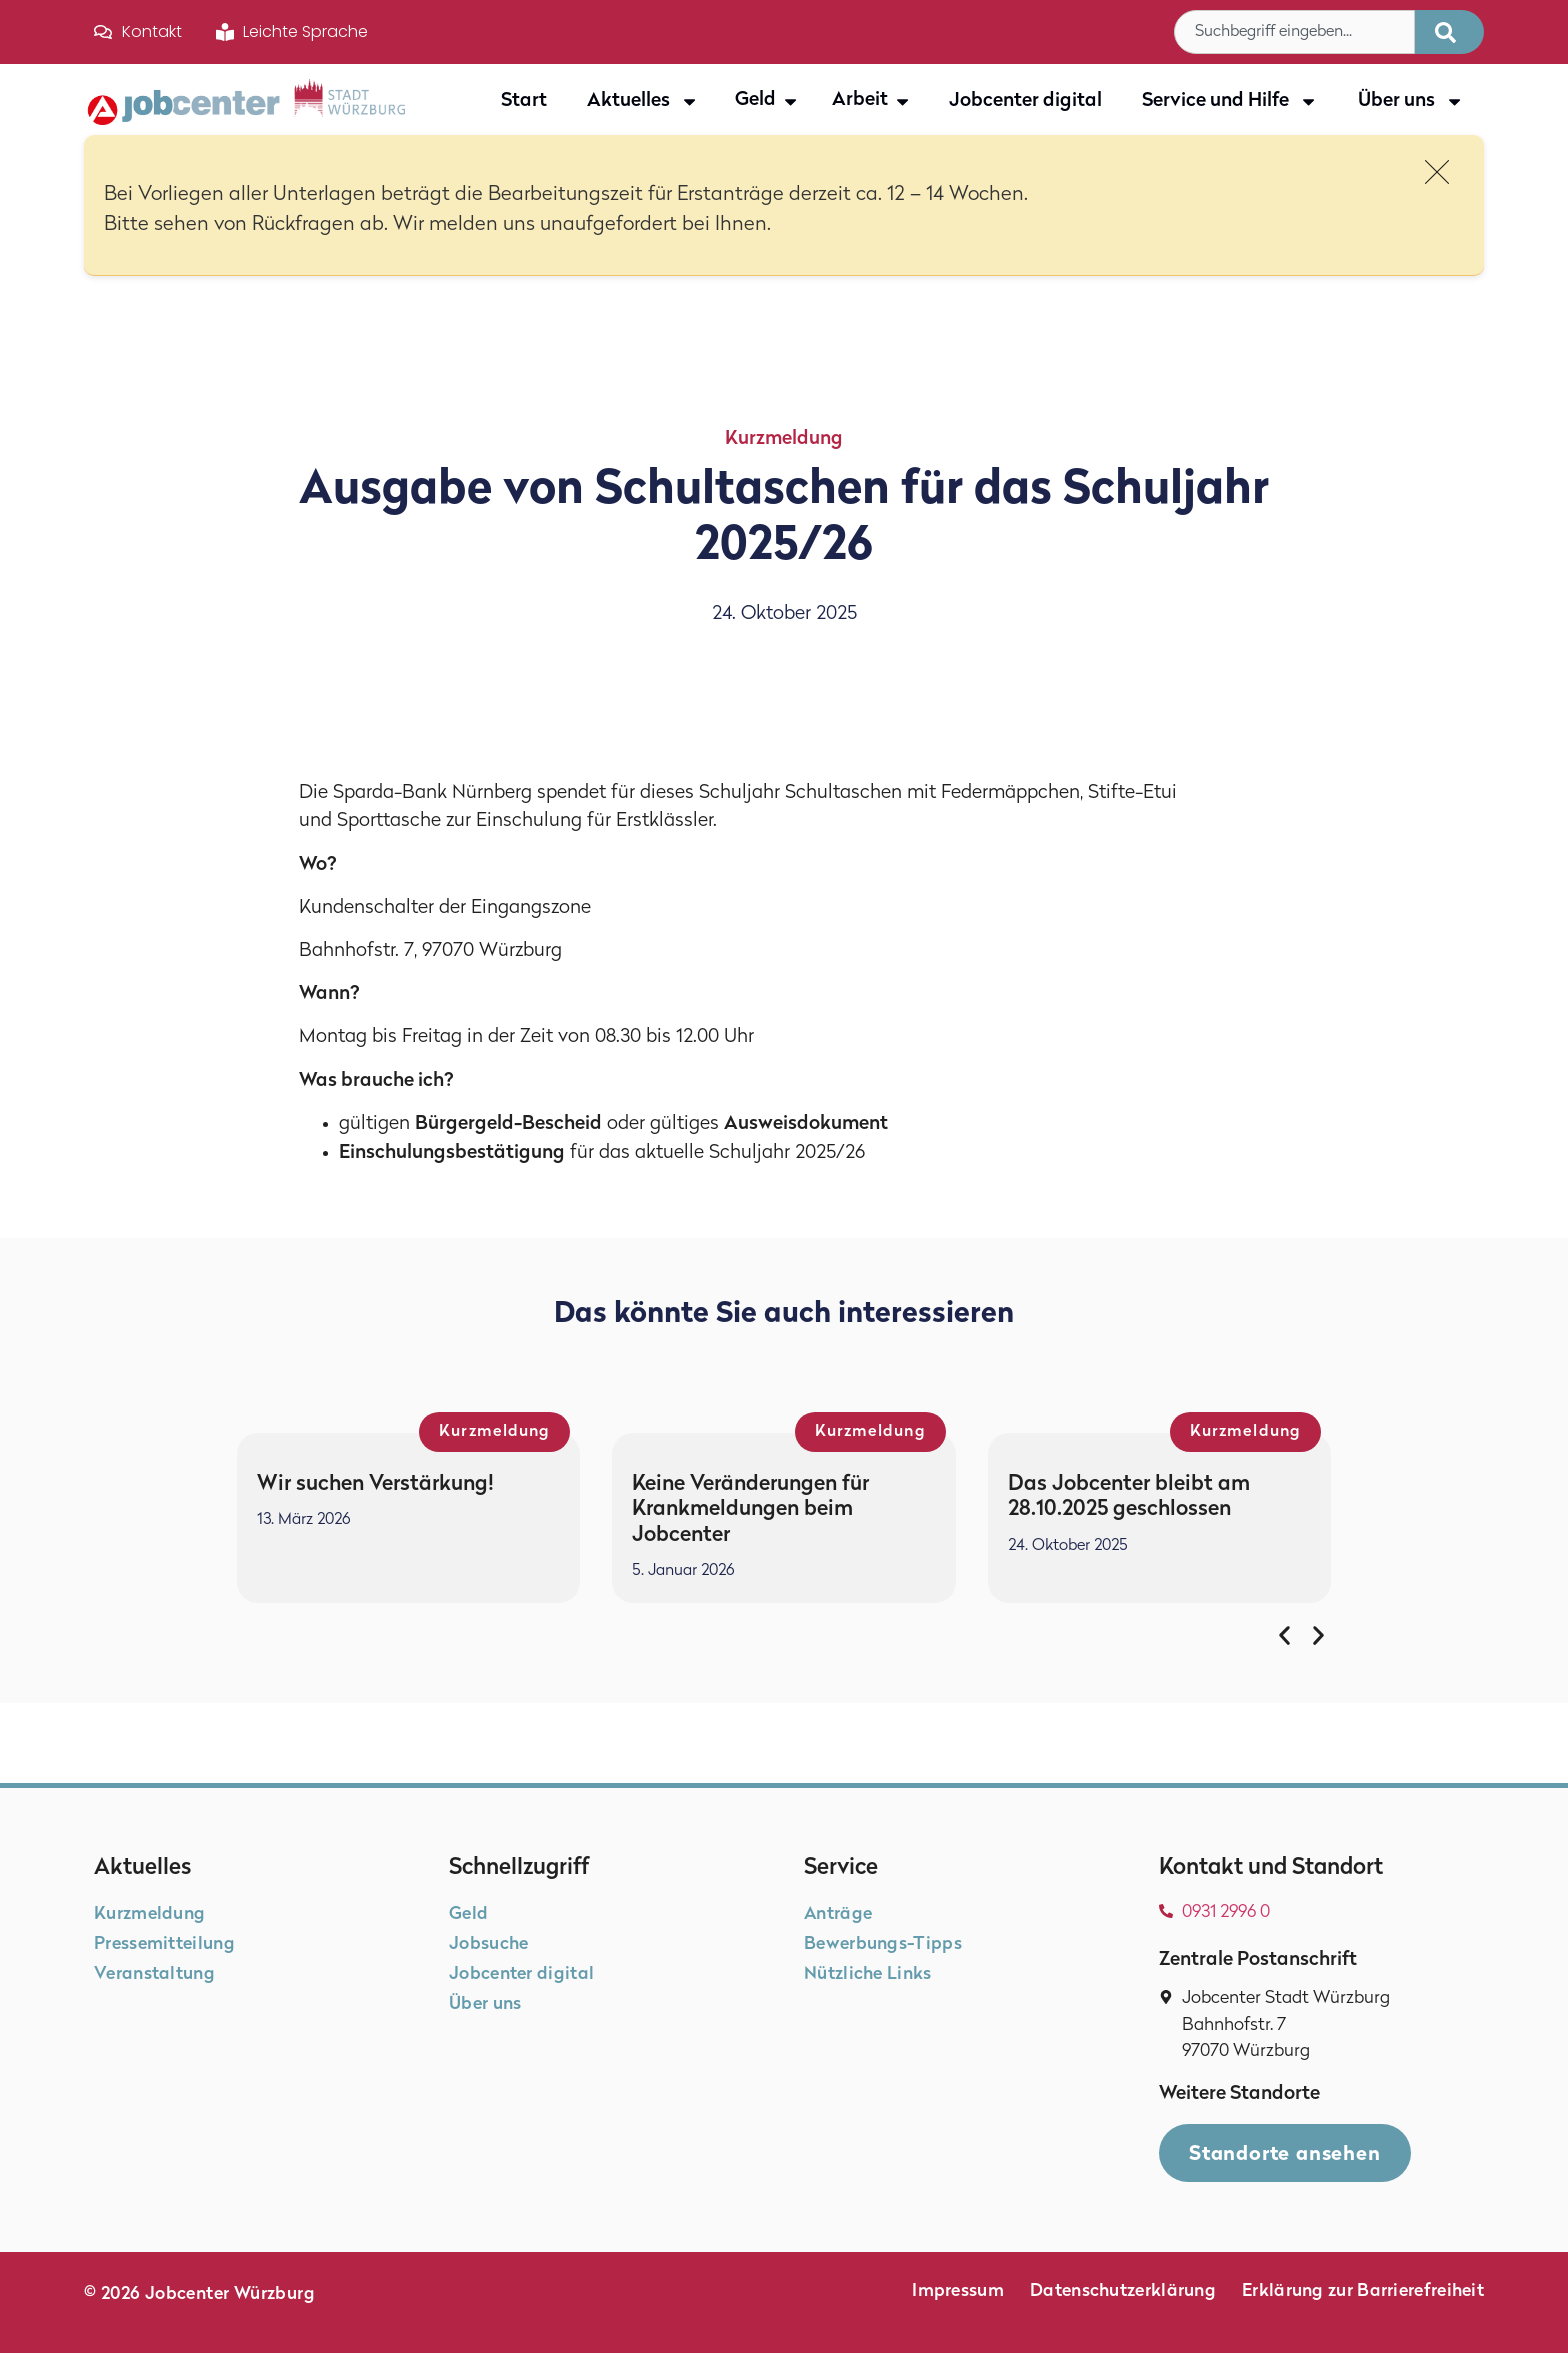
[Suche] (1449, 32)
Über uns (1411, 101)
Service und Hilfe (1230, 101)
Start (524, 101)
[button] (1284, 1635)
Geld (468, 1914)
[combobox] (1294, 32)
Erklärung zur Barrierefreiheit (1363, 2291)
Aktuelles (643, 101)
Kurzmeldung (784, 439)
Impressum (958, 2291)
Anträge (838, 1914)
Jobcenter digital (1025, 101)
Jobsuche (488, 1944)
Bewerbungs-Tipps (883, 1944)
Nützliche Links (868, 1974)
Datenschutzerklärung (1123, 2291)
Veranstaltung (154, 1974)
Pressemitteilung (164, 1944)
